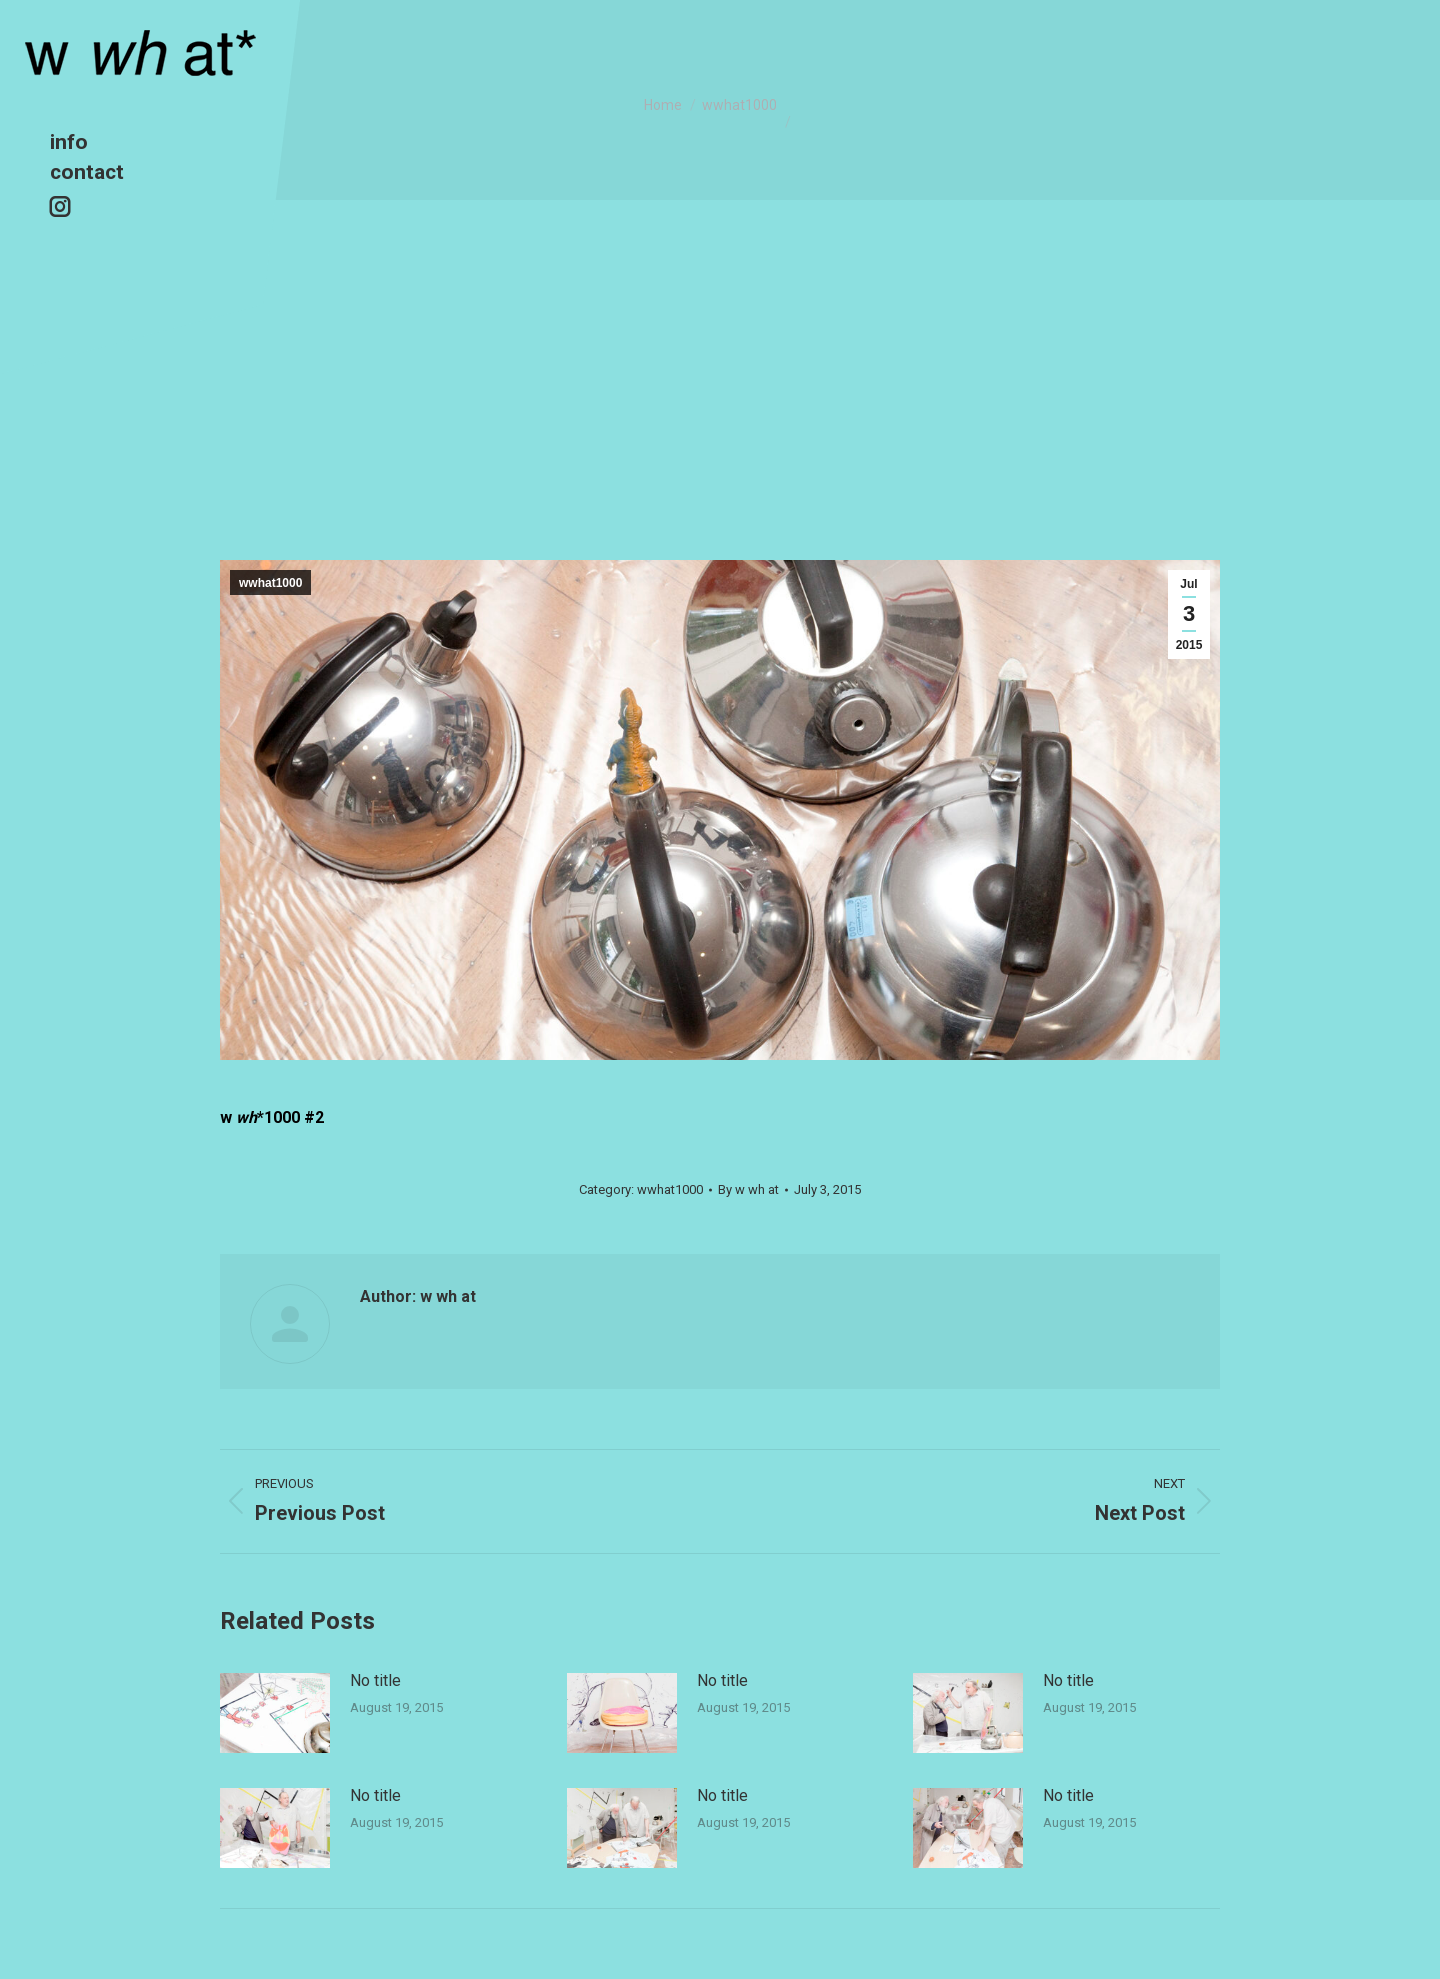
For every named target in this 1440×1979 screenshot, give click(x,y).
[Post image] (275, 1713)
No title (375, 1680)
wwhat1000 (270, 583)
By (748, 1189)
